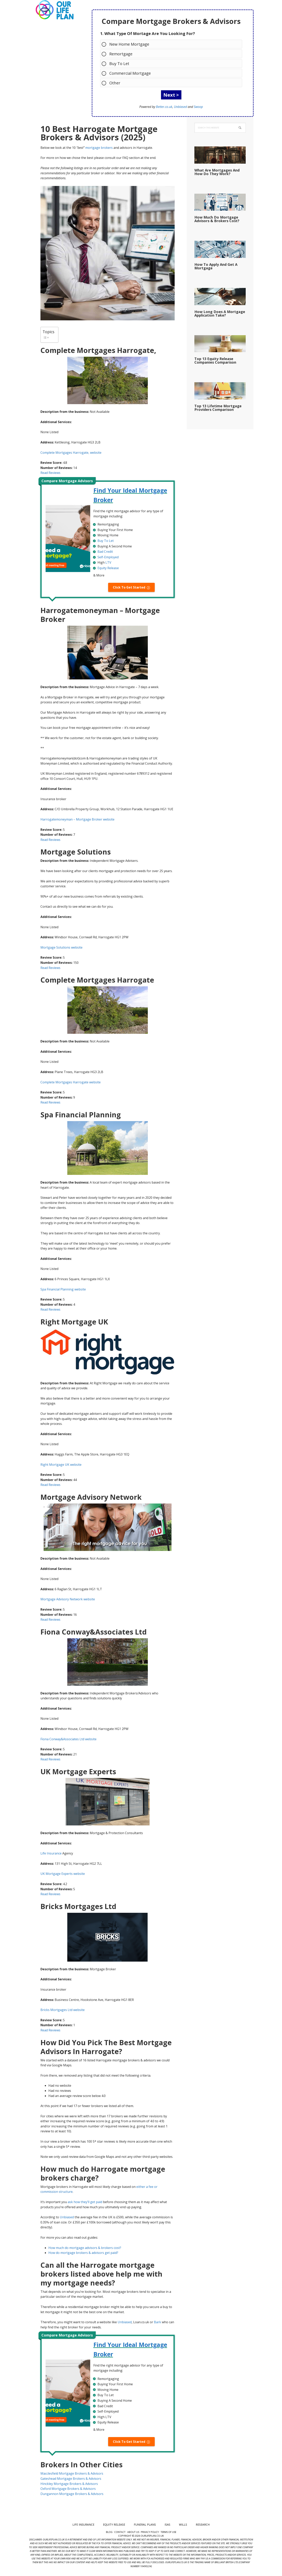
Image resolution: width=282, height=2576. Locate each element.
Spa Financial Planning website (63, 1289)
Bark (157, 2322)
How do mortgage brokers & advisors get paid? (83, 2253)
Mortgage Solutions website (61, 947)
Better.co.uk (164, 107)
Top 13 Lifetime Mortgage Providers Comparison (218, 408)
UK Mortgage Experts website (62, 1873)
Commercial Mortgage (128, 73)
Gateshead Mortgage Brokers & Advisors (70, 2478)
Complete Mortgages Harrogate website (70, 1082)
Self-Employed (108, 557)
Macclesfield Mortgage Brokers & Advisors (71, 2473)
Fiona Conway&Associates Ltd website (68, 1739)
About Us (133, 2532)
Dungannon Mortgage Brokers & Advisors (71, 2494)
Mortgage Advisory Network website (67, 1599)
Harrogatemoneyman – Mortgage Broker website (77, 819)
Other (112, 83)
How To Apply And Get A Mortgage (215, 266)
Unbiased (180, 107)
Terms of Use (168, 2532)
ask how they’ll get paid (85, 2202)
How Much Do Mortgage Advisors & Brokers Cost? (216, 219)
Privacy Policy (150, 2532)
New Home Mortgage (127, 44)
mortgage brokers (99, 147)
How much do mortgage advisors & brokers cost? (84, 2248)
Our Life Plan (54, 10)
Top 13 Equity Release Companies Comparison (215, 360)
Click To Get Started (129, 587)
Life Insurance (51, 1853)
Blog (109, 2532)
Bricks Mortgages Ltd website (62, 2010)
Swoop (198, 107)
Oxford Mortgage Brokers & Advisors (68, 2488)
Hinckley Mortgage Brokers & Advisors (69, 2484)
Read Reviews (50, 473)
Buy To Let (117, 63)
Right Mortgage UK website (61, 1464)
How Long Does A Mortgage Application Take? (219, 313)
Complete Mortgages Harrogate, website (70, 452)
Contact (120, 2532)
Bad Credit (105, 551)
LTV (108, 562)
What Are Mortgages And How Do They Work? (217, 172)
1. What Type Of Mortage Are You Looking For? (147, 33)
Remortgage (118, 54)
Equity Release (108, 568)
